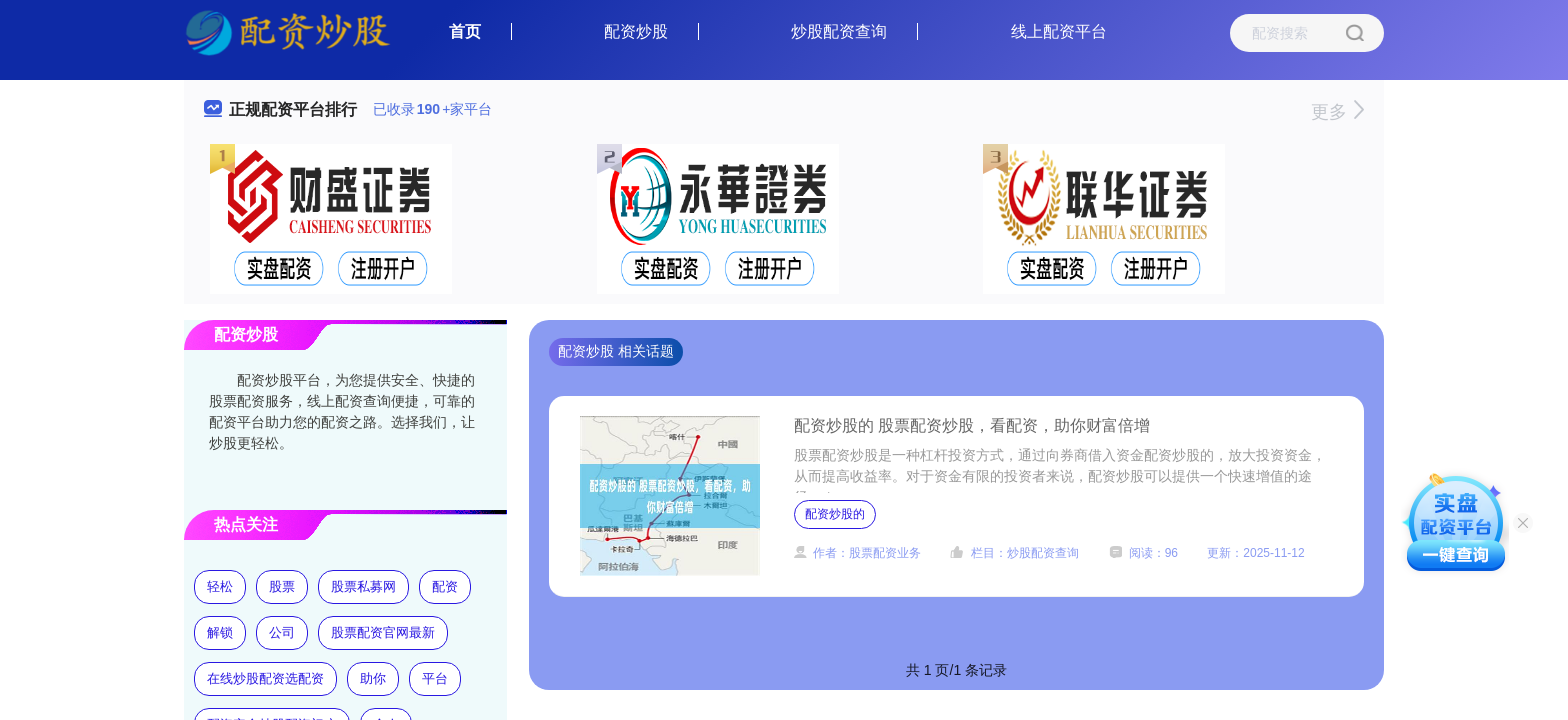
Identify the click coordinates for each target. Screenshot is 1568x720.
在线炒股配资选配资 (265, 678)
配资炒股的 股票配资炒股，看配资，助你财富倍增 (972, 425)
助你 (373, 678)
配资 (445, 586)
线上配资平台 (1059, 31)
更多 (1337, 112)
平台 (435, 678)
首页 (465, 31)
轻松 (220, 586)
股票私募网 (363, 586)
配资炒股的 (835, 514)
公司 (282, 632)
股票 (282, 586)
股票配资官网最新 (383, 632)
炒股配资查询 (839, 31)
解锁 (220, 632)
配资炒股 (636, 31)
